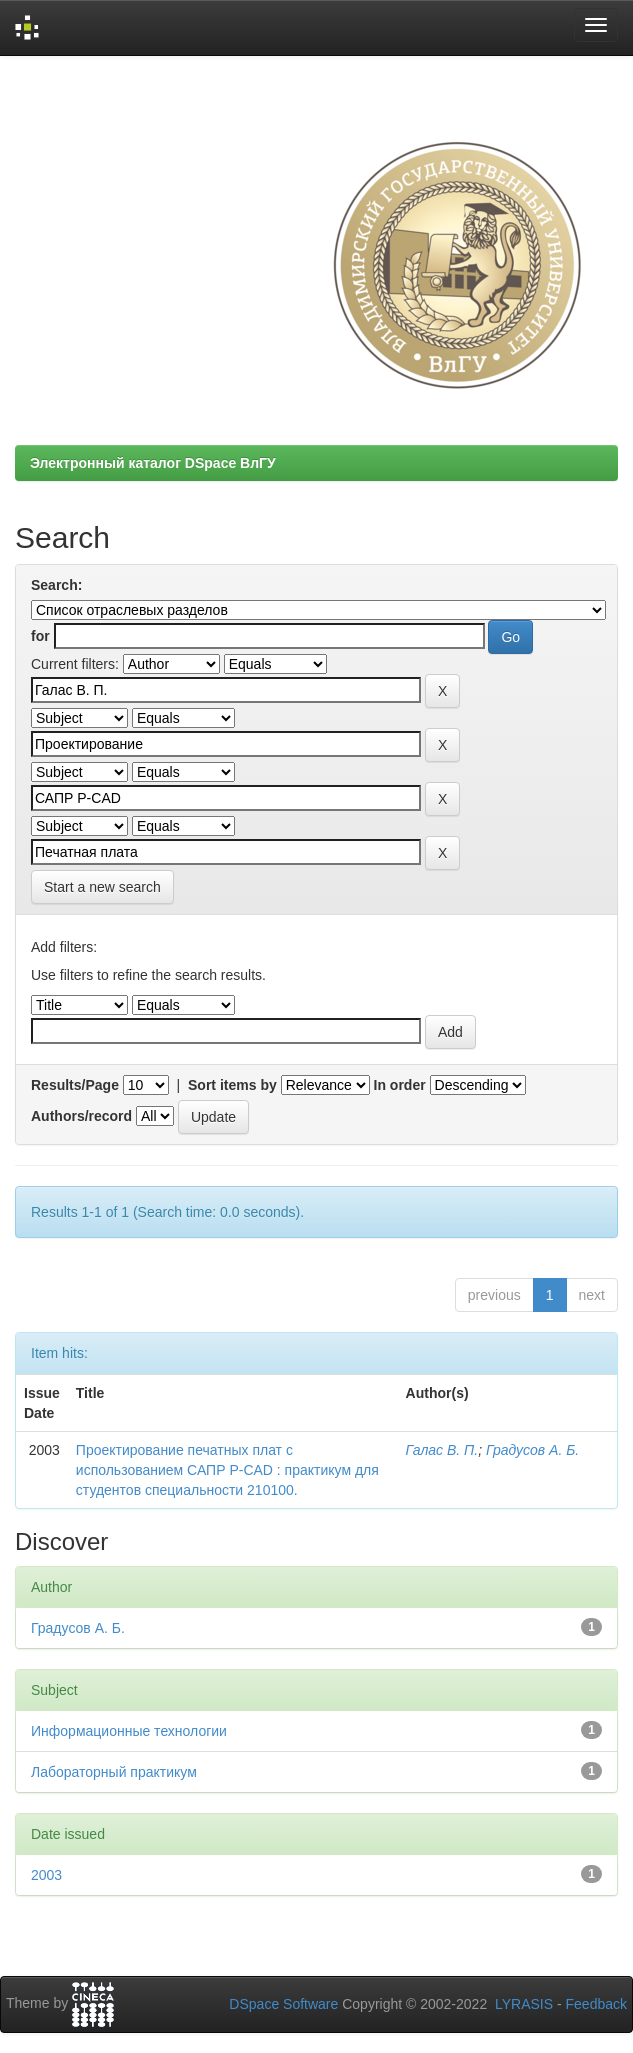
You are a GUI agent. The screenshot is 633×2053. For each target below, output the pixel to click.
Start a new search (102, 887)
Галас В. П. (442, 1450)
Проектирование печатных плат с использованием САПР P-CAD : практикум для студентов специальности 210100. (227, 1470)
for (40, 636)
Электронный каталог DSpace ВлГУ (153, 463)
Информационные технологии (129, 1731)
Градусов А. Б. (532, 1450)
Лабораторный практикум (114, 1772)
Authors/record (81, 1116)
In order (400, 1085)
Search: (56, 585)
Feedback (596, 2004)
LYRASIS (524, 2004)
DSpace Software (283, 2004)
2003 (46, 1875)
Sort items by (232, 1085)
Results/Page (75, 1085)
